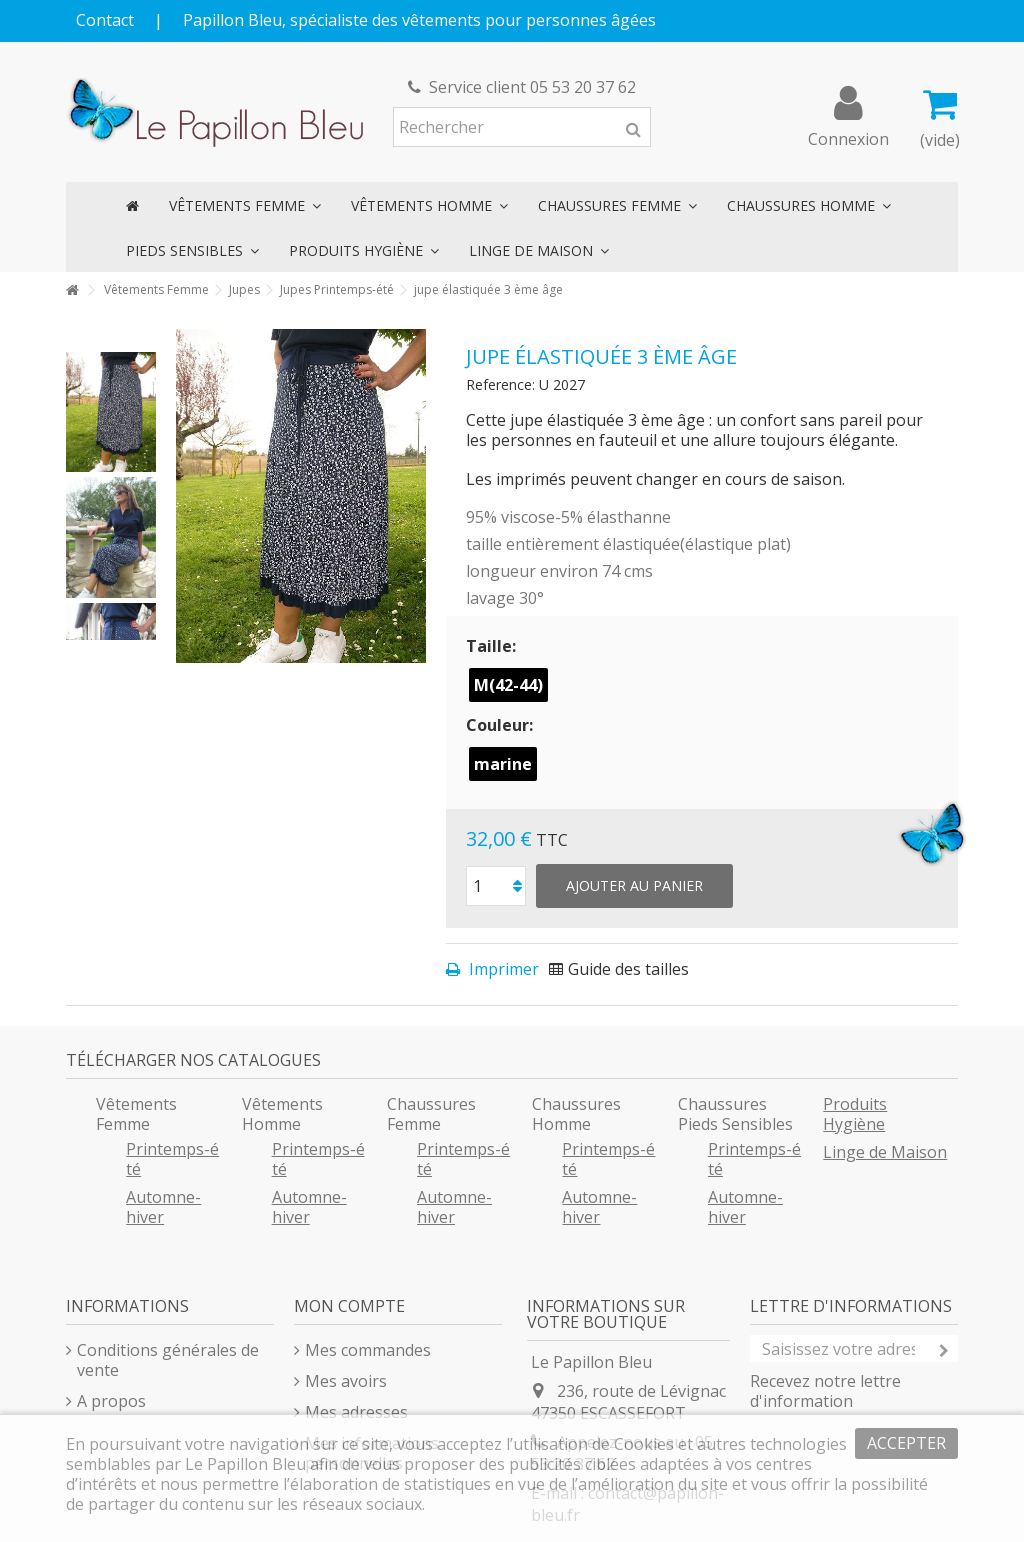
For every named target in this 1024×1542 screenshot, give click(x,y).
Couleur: (501, 725)
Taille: (493, 646)
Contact (105, 20)
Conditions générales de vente (168, 1360)
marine (503, 764)
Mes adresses (356, 1412)
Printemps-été (172, 1159)
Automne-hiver (163, 1207)
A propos (111, 1401)
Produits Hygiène (855, 1114)
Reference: (500, 384)
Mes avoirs (346, 1381)
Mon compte (349, 1306)
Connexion (848, 136)
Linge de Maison (885, 1152)
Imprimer (502, 969)
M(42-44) (508, 685)
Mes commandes (368, 1350)
